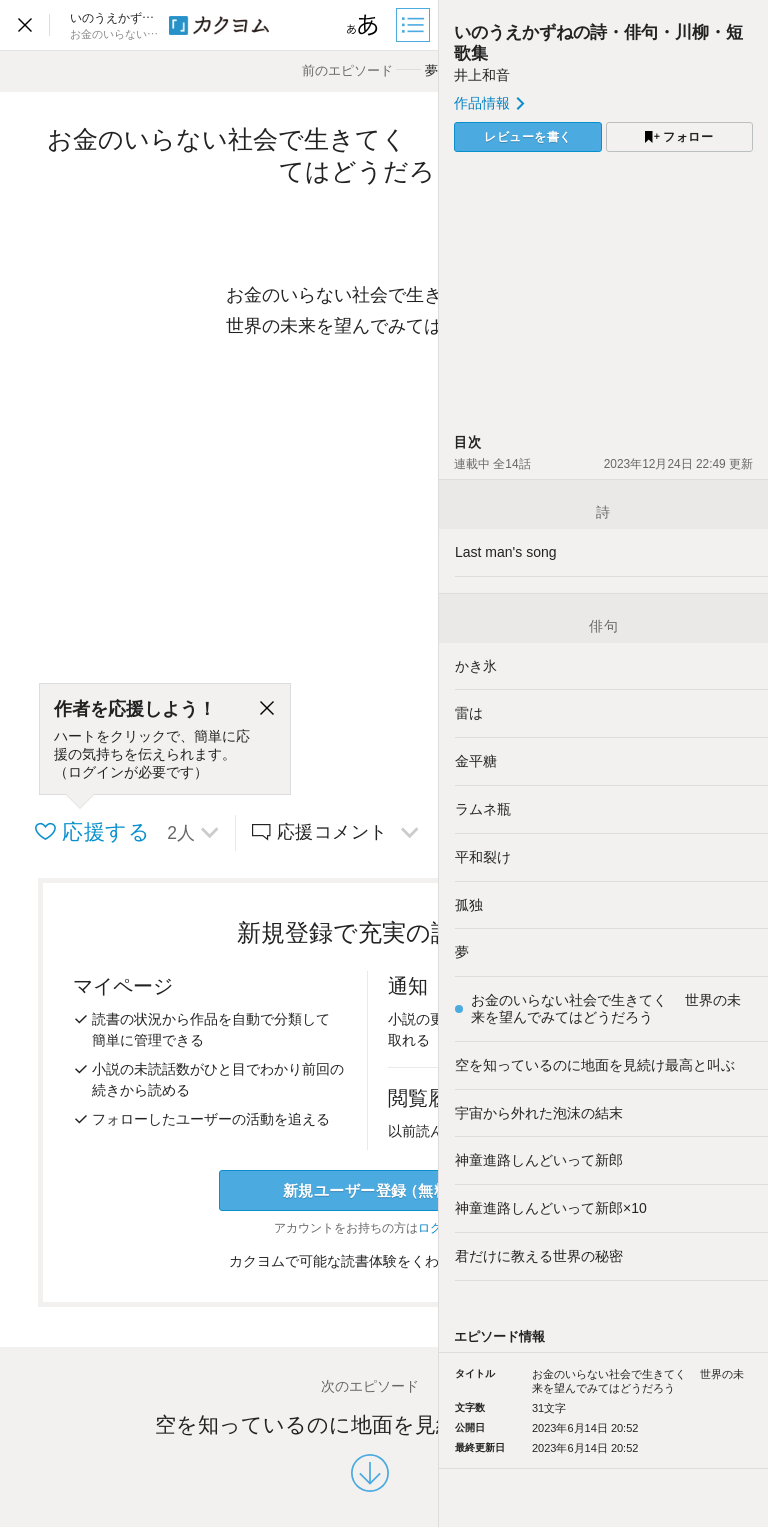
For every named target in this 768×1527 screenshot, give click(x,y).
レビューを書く (528, 137)
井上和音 (482, 75)
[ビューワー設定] (363, 25)
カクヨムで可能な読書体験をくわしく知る (370, 1261)
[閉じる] (267, 709)
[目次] (415, 25)
